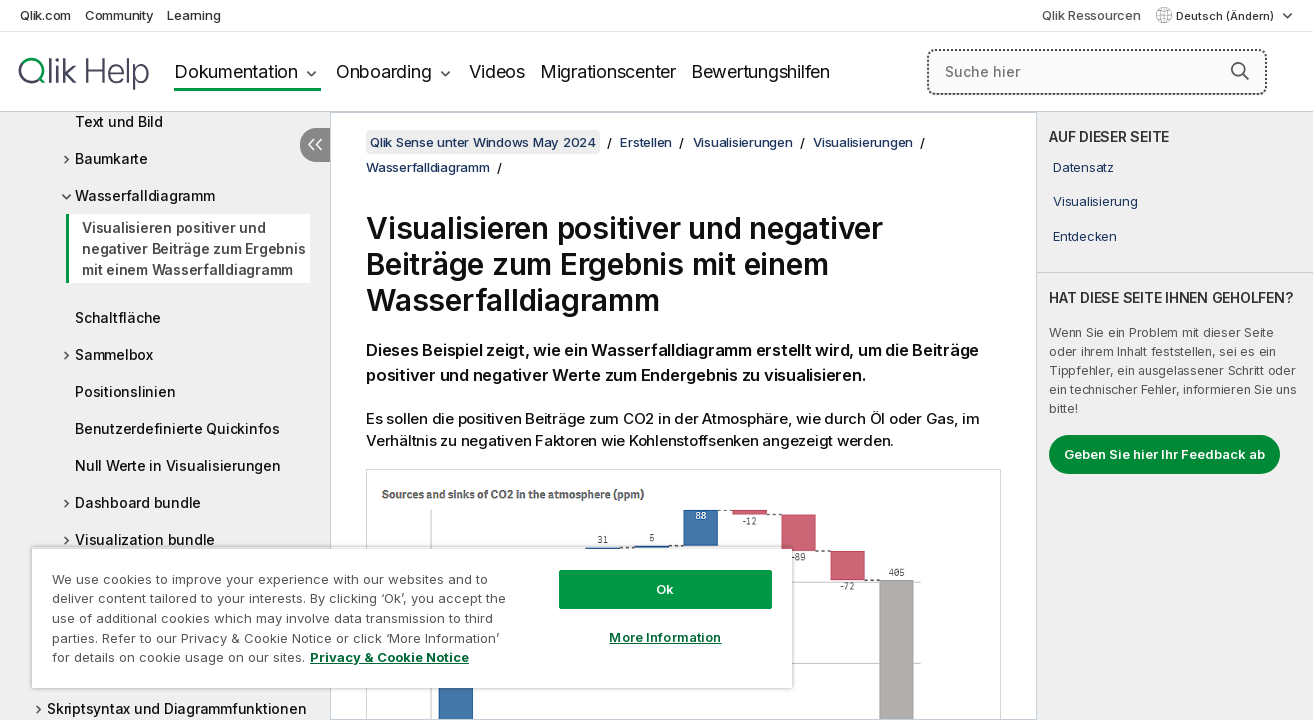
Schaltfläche (118, 317)
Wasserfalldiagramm (145, 195)
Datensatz (1083, 167)
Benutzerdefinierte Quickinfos (177, 428)
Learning (193, 15)
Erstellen (646, 142)
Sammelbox (114, 354)
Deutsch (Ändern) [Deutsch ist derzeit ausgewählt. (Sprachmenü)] (1226, 16)
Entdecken (1085, 236)
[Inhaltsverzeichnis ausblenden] (315, 145)
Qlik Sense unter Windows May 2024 (483, 142)
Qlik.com (45, 15)
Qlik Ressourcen (1091, 15)
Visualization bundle (145, 539)
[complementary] (1175, 416)
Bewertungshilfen (760, 71)
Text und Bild (119, 121)
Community (119, 15)
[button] (1240, 71)
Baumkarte (111, 158)
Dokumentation (236, 71)
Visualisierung (1095, 201)
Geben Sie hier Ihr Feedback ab (1164, 454)
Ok (665, 589)
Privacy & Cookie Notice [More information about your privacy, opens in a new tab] (389, 657)
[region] (412, 617)
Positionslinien (125, 391)
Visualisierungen (743, 142)
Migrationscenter (608, 71)
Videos (497, 71)
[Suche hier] (1097, 72)
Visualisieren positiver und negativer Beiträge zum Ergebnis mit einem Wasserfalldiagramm (193, 248)
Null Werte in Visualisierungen (178, 465)
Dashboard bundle (138, 502)
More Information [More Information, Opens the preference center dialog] (665, 637)
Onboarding (384, 71)
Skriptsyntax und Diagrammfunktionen (176, 708)
